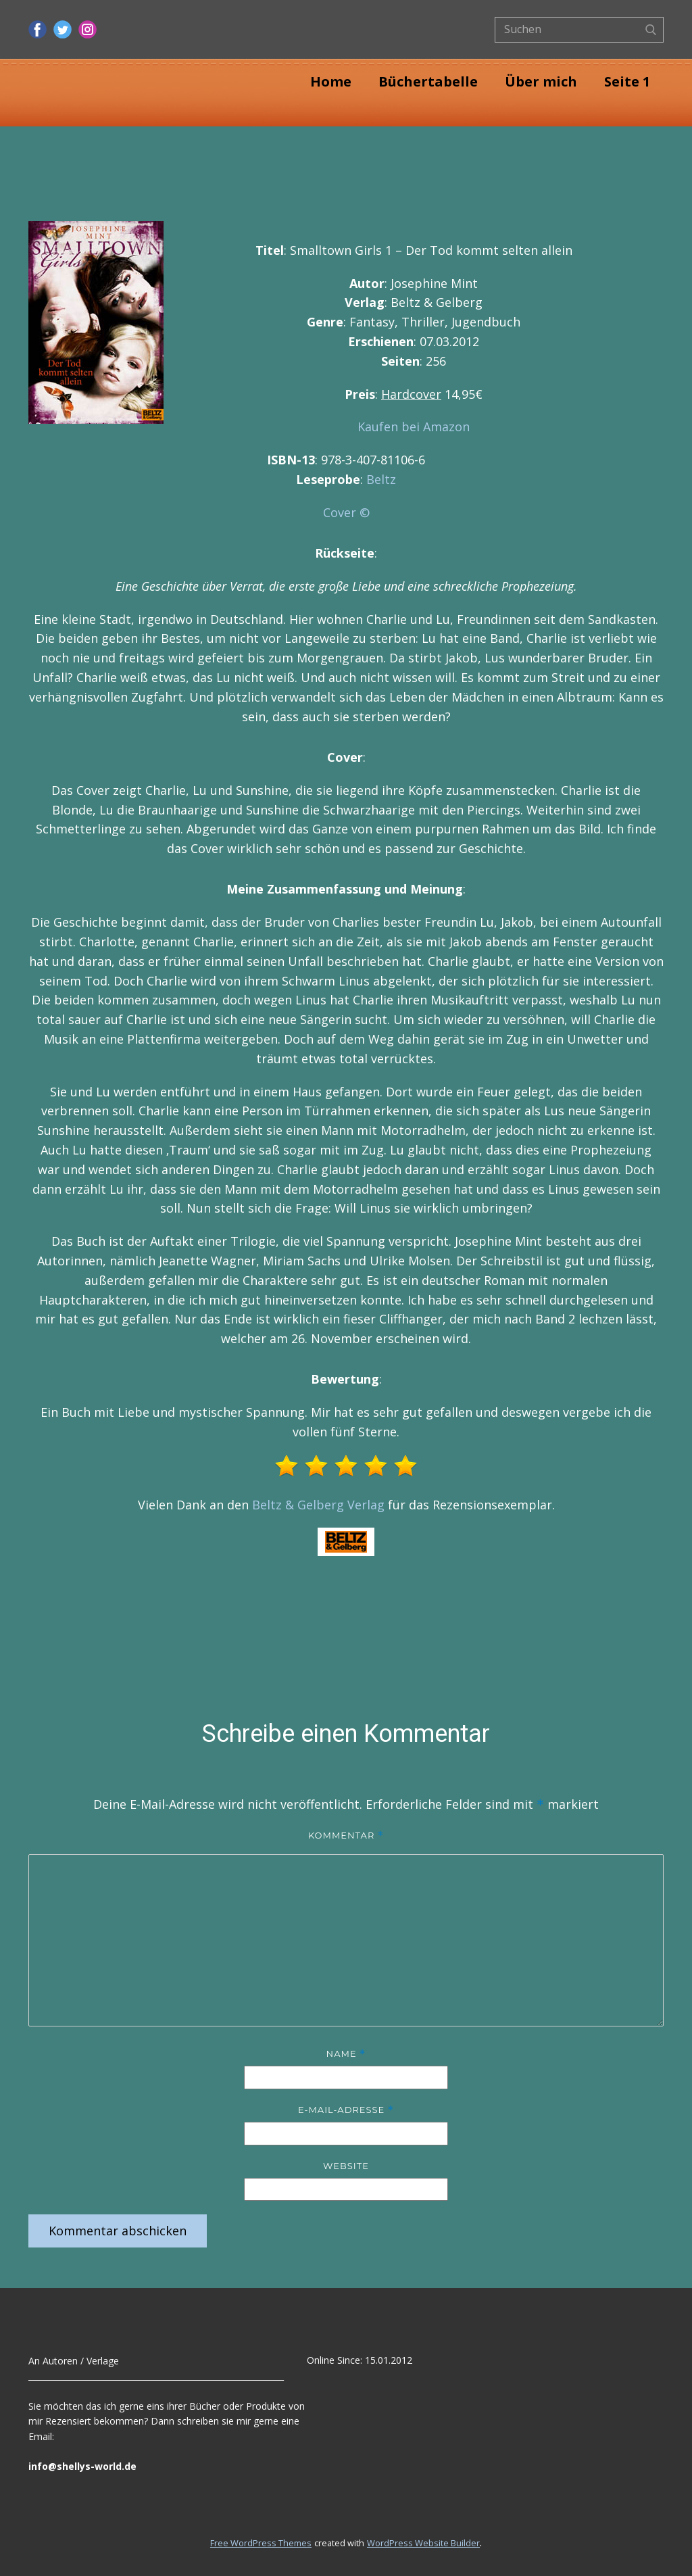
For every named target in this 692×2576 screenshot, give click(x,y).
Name (346, 2054)
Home (330, 81)
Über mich (541, 81)
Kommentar (346, 1835)
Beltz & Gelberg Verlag (318, 1505)
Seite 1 (627, 81)
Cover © (346, 512)
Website (346, 2165)
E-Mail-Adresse (346, 2110)
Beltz (381, 479)
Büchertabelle (428, 81)
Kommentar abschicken (118, 2230)
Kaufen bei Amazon (413, 426)
